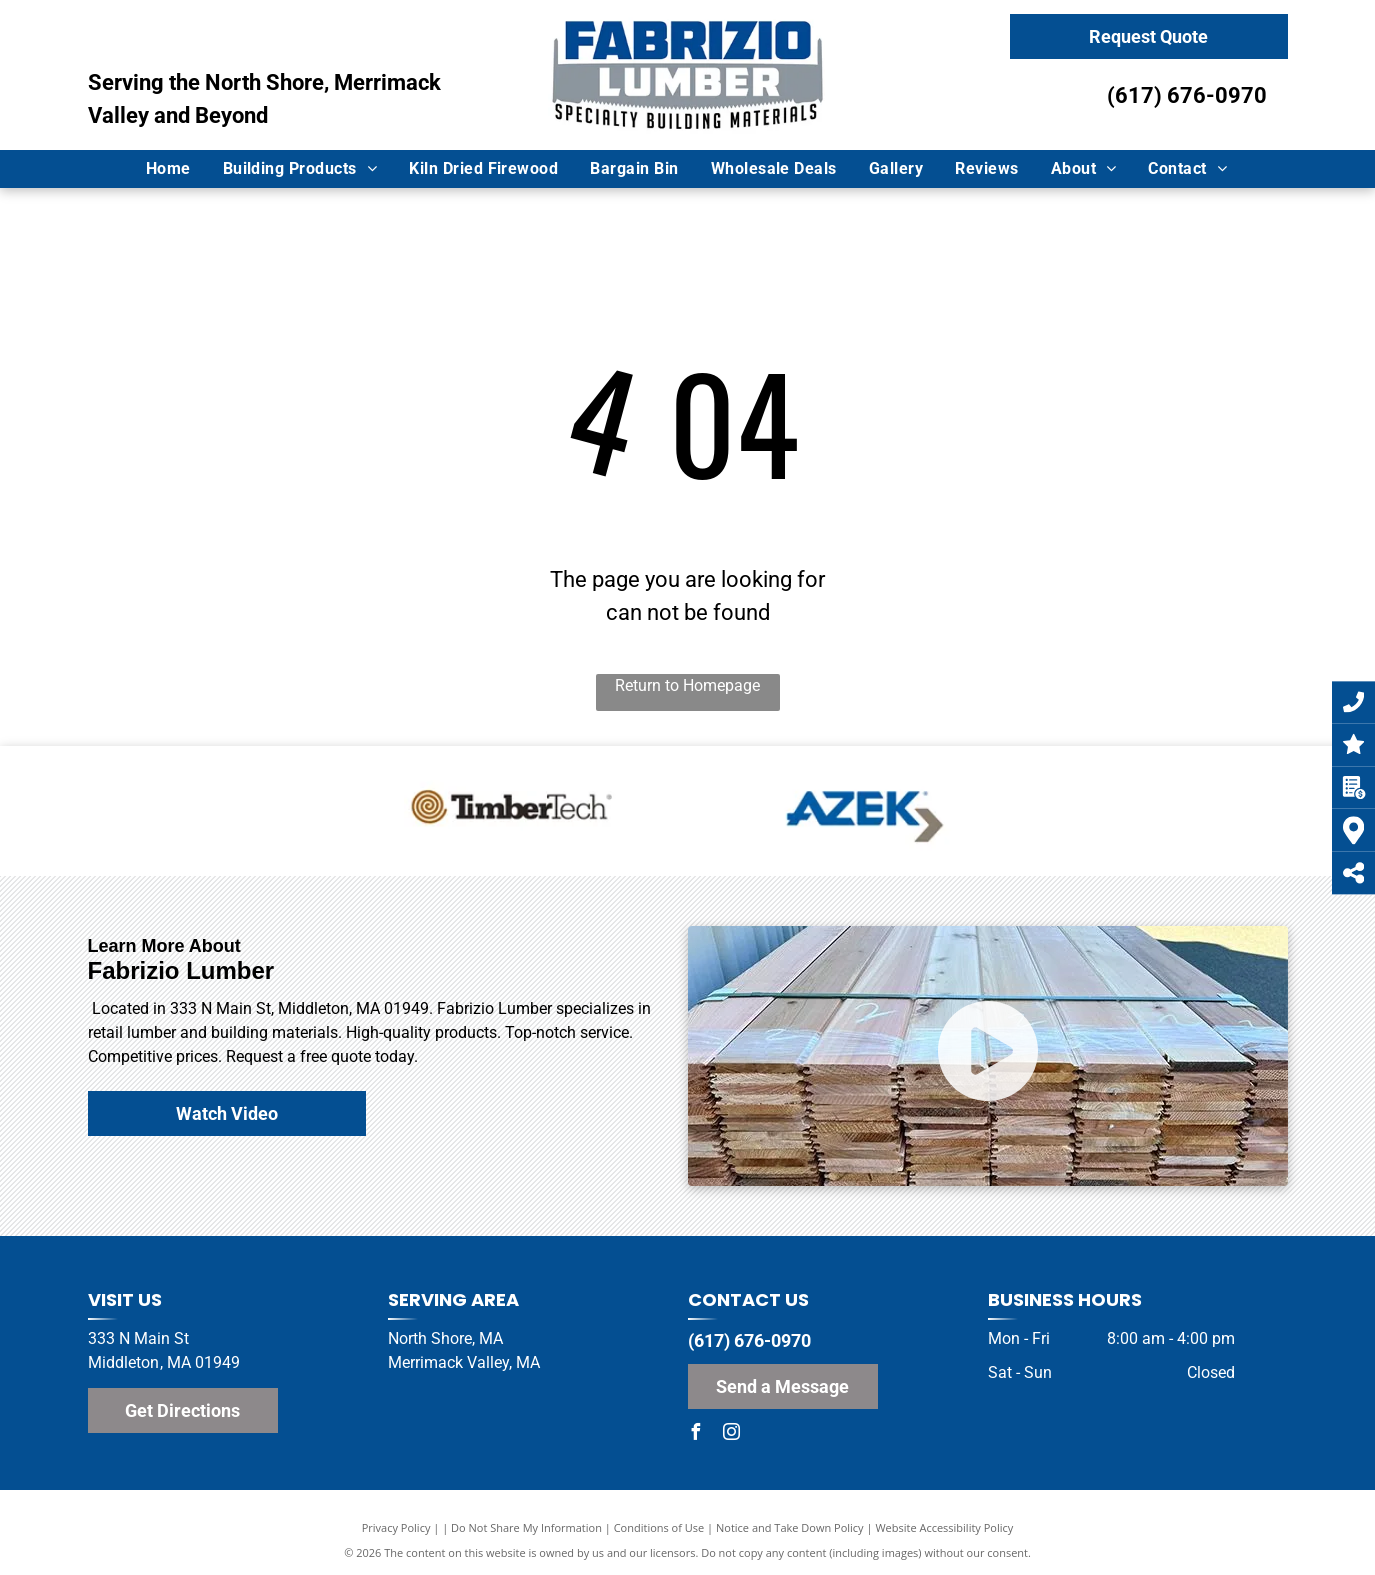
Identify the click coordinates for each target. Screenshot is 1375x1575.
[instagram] (732, 1434)
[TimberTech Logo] (514, 811)
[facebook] (696, 1434)
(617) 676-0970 (1187, 95)
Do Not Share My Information (526, 1527)
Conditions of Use (659, 1527)
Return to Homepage (687, 685)
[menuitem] (169, 169)
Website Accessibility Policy (944, 1527)
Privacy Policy (396, 1527)
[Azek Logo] (861, 811)
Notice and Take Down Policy (790, 1527)
